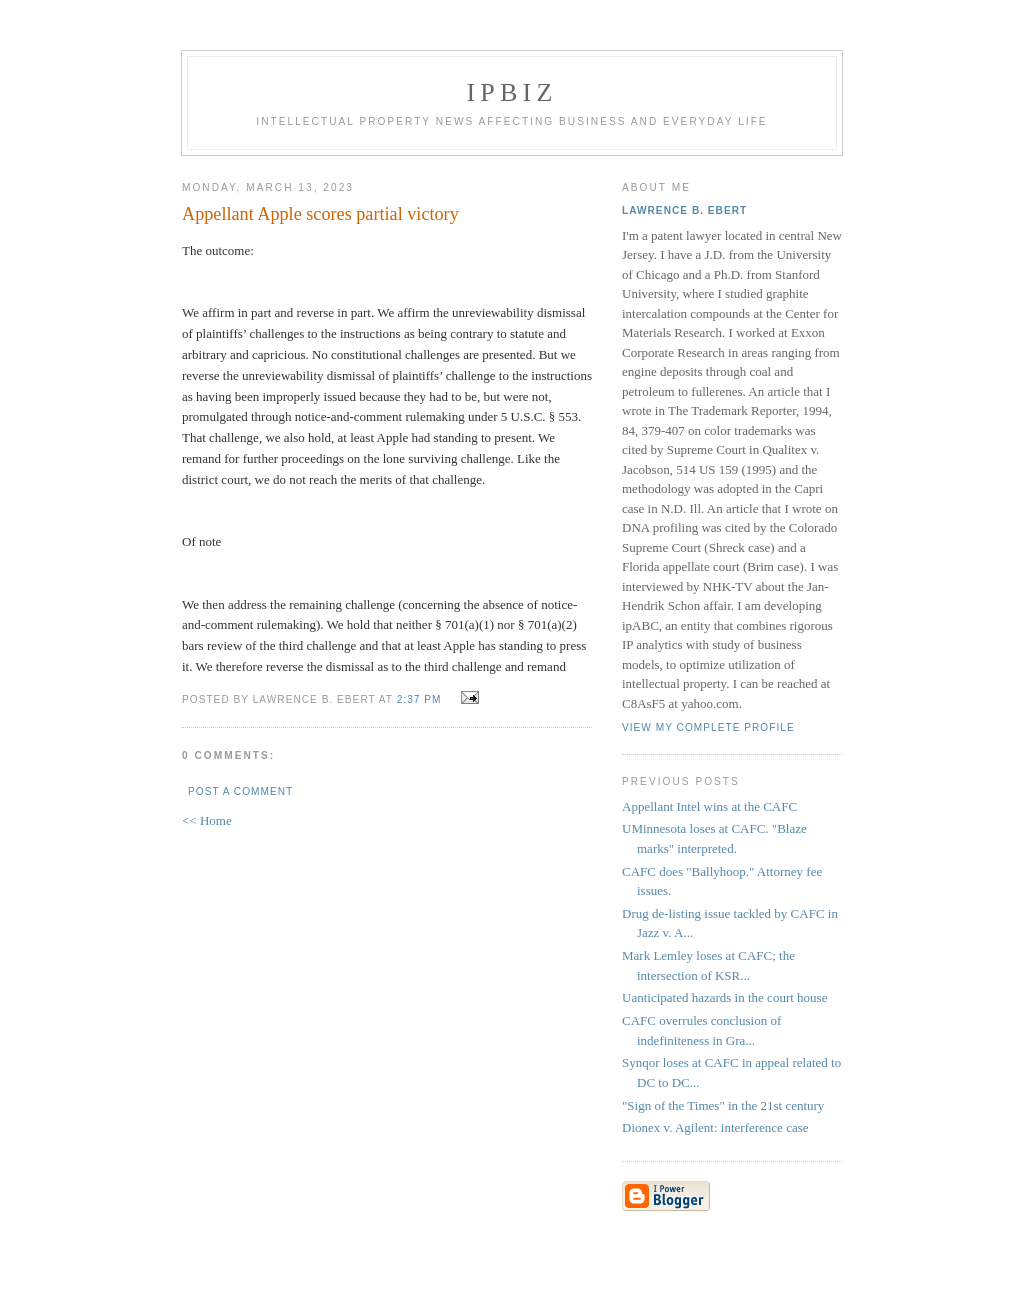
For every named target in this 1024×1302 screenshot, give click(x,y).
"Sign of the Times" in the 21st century (723, 1105)
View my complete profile (708, 727)
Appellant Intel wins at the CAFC (709, 806)
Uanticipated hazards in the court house (724, 997)
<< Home (207, 820)
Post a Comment (240, 791)
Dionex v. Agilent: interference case (715, 1127)
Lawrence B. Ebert (684, 210)
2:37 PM (419, 699)
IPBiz (512, 92)
